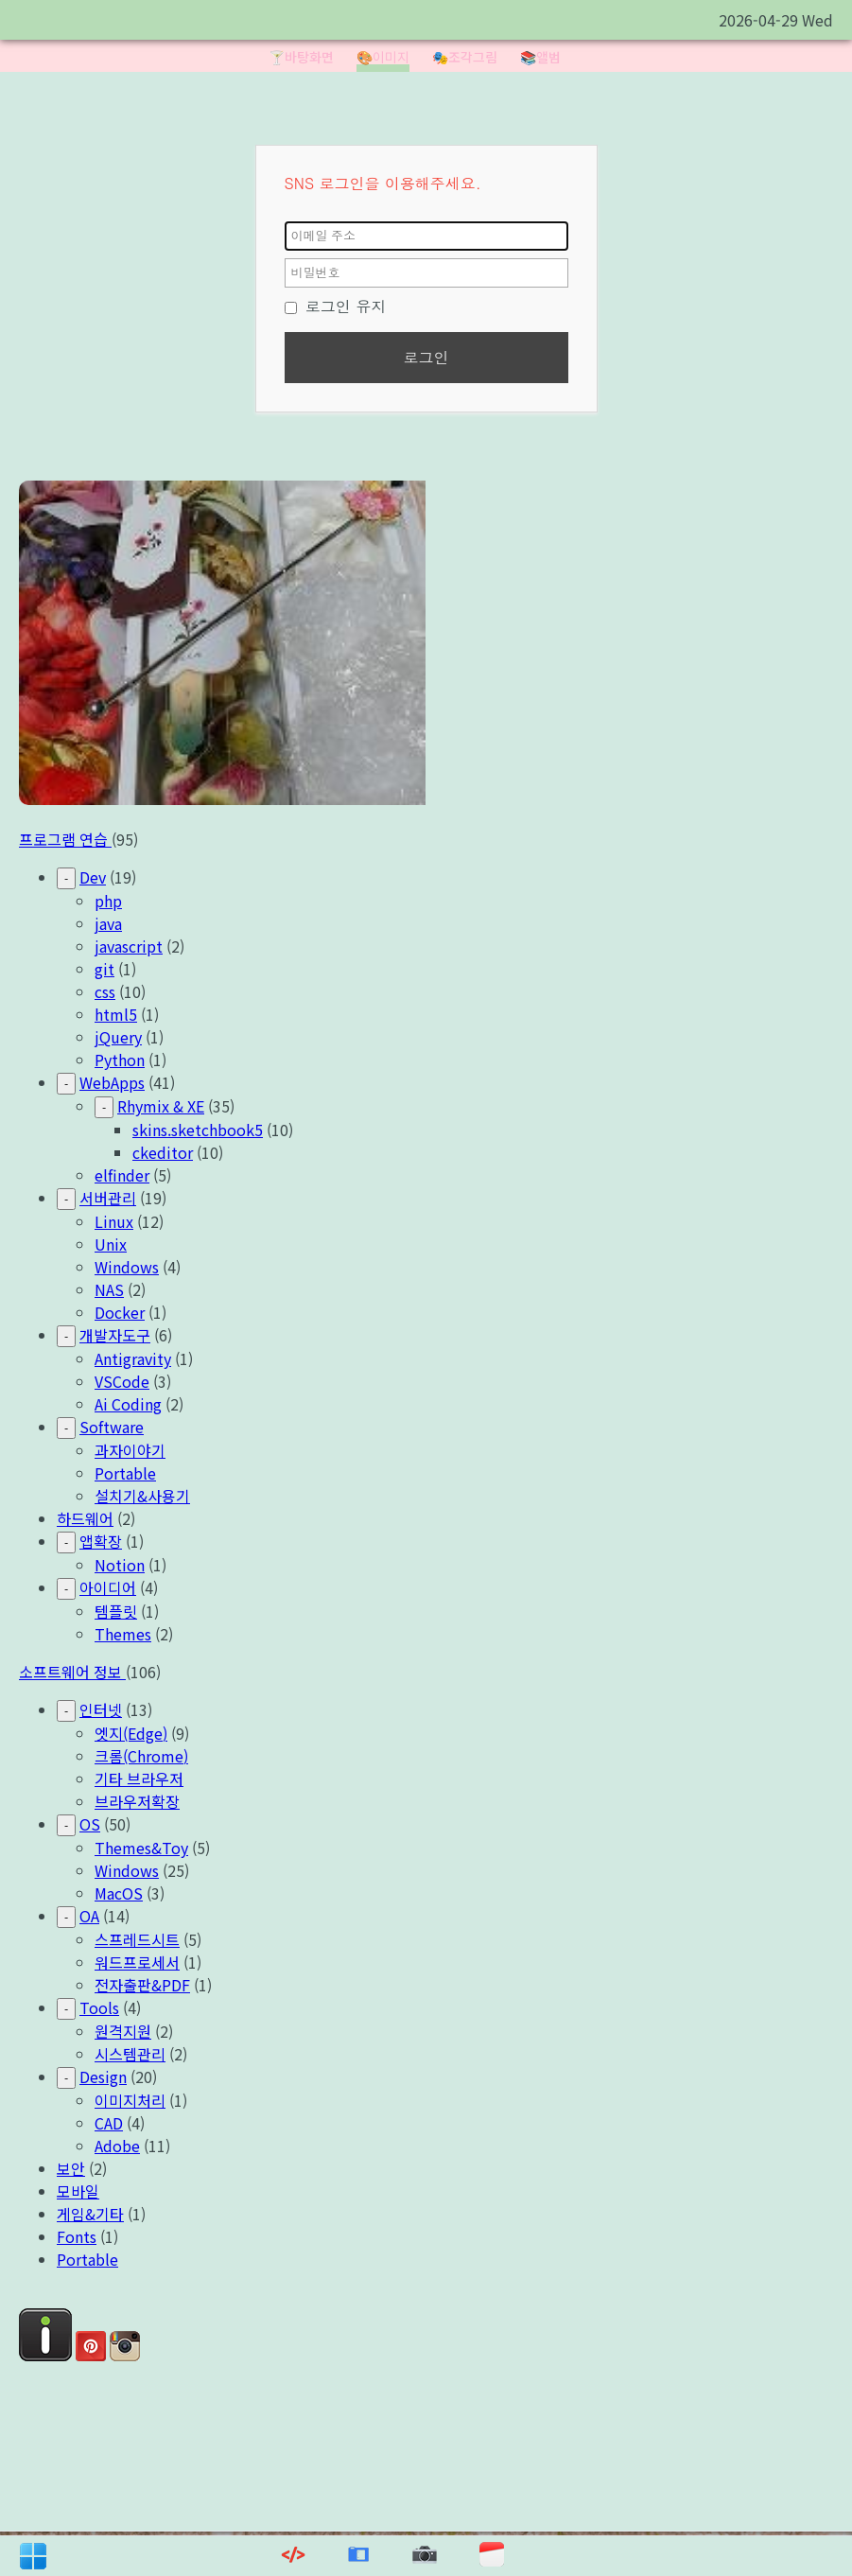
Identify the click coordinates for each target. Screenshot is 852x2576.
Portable (125, 1473)
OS (89, 1824)
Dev (92, 877)
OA (89, 1915)
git (104, 968)
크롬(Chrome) (141, 1755)
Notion (120, 1564)
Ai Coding (128, 1404)
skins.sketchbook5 (197, 1129)
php (108, 900)
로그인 (426, 357)
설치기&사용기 (142, 1495)
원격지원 (123, 2031)
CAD (109, 2123)
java (108, 923)
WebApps (112, 1082)
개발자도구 (114, 1334)
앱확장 (100, 1541)
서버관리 (107, 1197)
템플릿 (116, 1611)
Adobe (117, 2145)
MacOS (119, 1893)
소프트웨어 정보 (72, 1671)
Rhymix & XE (160, 1106)
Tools (99, 2007)
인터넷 (100, 1709)
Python (120, 1059)
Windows (127, 1266)
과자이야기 (130, 1450)
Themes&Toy (141, 1847)
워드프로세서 (137, 1962)
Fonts (76, 2236)
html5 (116, 1014)
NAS (109, 1289)
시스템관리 (130, 2053)
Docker (120, 1312)
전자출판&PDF (142, 1984)
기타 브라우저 (139, 1778)
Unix (111, 1244)
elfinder (122, 1175)
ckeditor (162, 1152)
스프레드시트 (137, 1939)
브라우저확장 (137, 1801)
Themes (123, 1633)
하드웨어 (85, 1518)
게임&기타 (90, 2213)
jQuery (118, 1036)
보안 (71, 2168)
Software (111, 1426)
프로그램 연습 (65, 839)
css (105, 991)
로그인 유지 (336, 306)
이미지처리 (130, 2100)
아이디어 (107, 1587)
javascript (129, 946)
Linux (114, 1221)
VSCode (122, 1381)
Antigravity (133, 1358)
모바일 (78, 2191)
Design (103, 2076)
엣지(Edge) (131, 1733)
